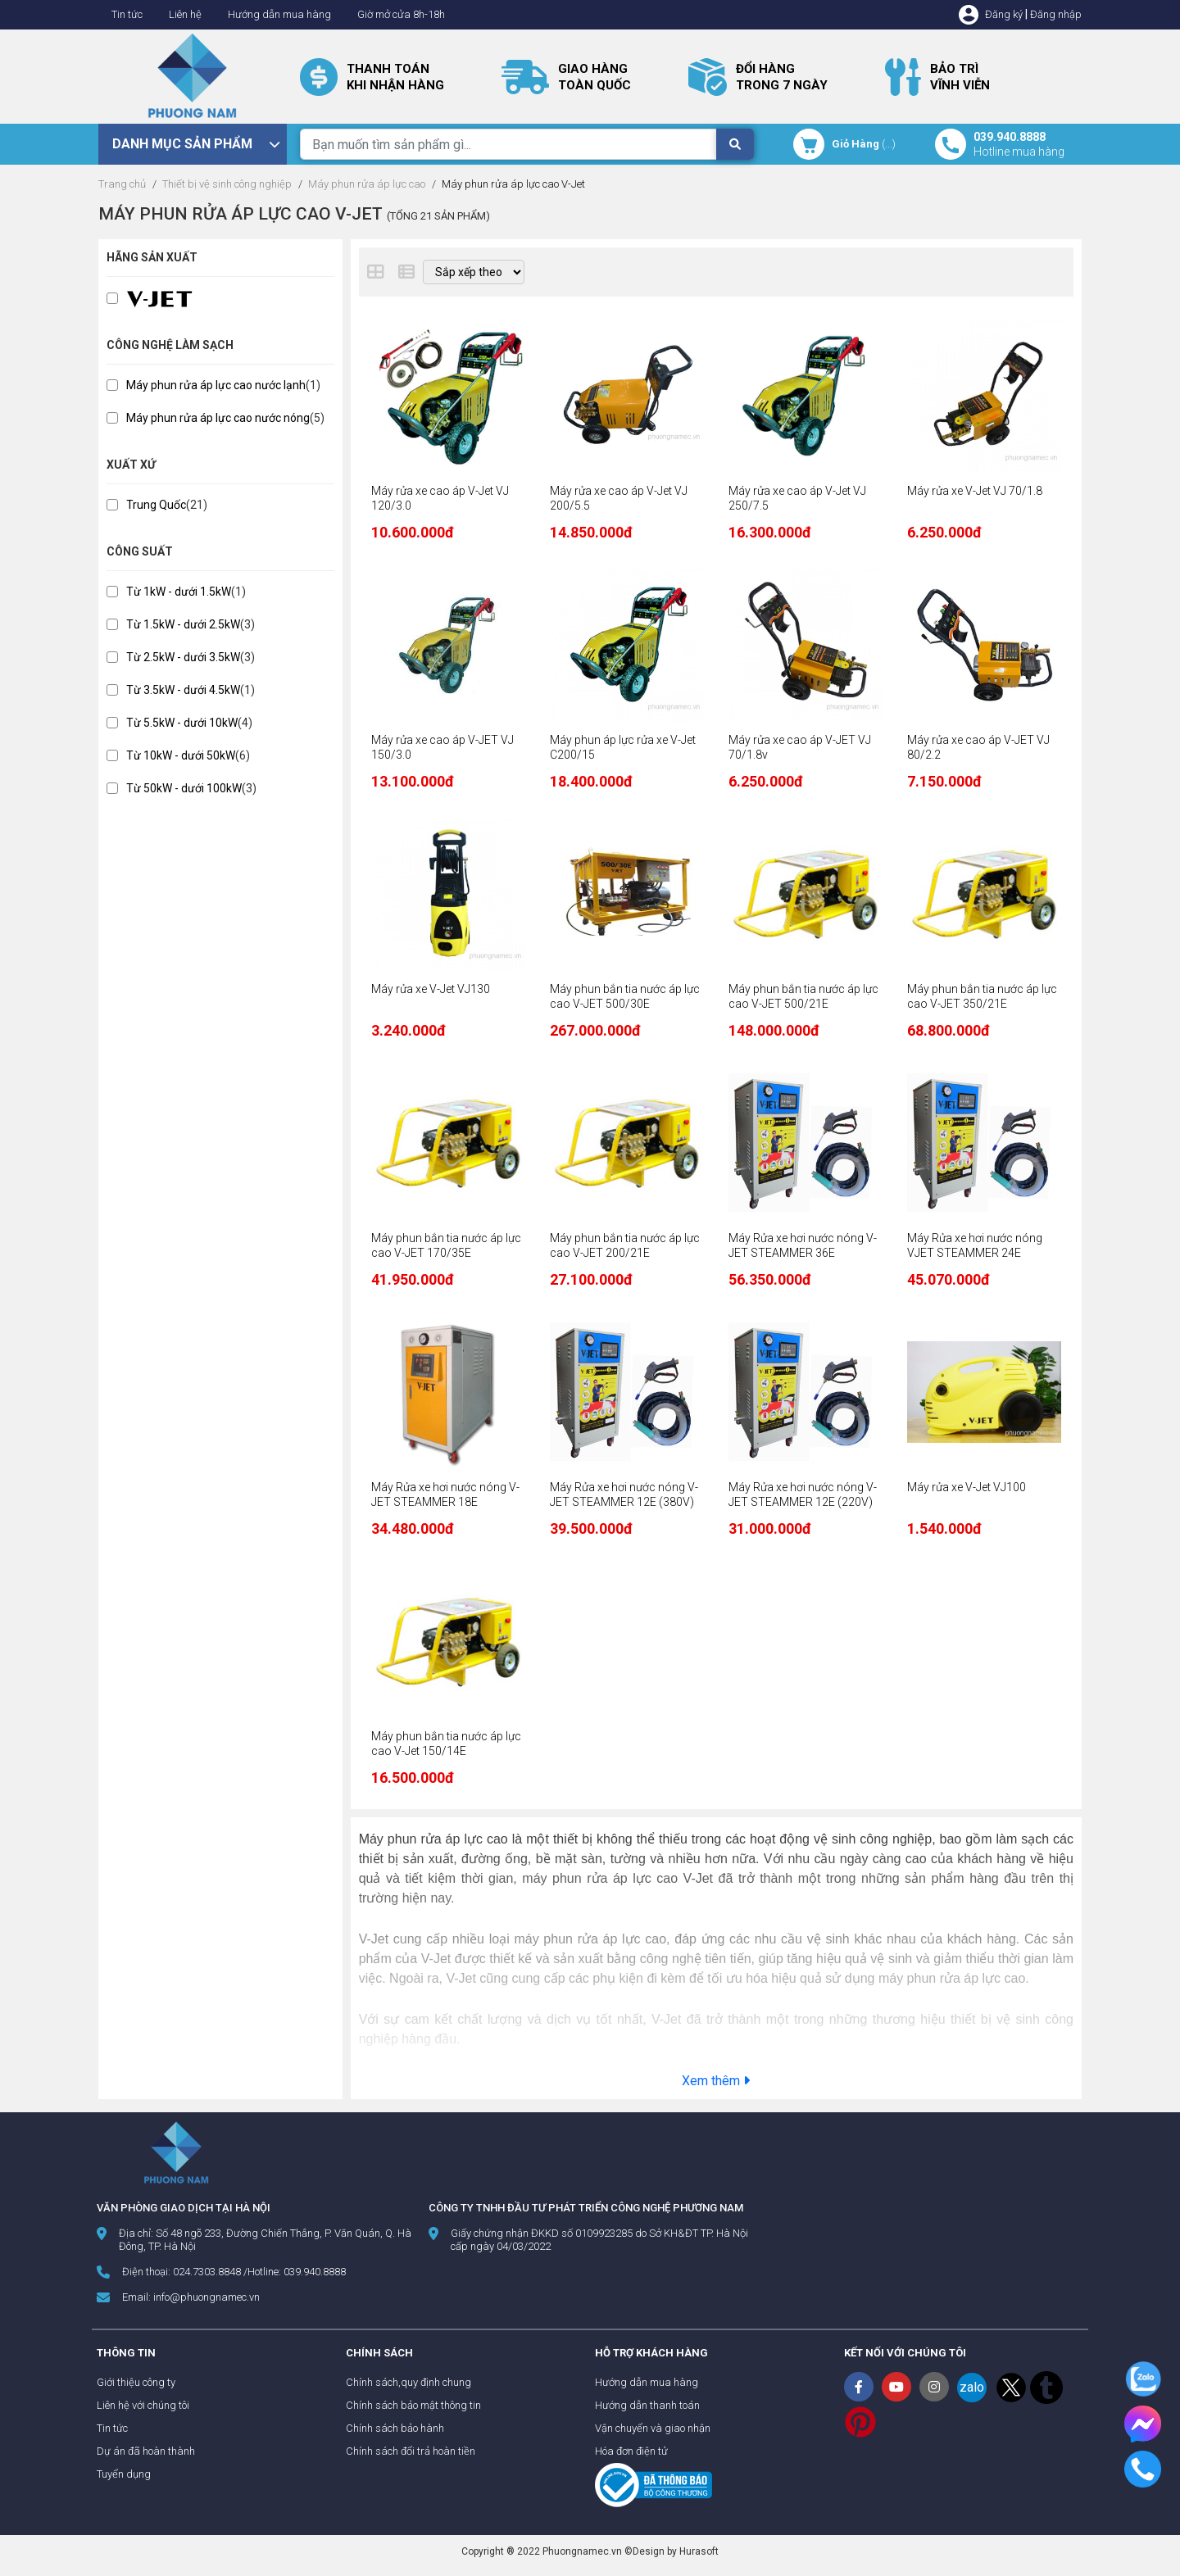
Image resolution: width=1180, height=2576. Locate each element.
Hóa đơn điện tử (631, 2451)
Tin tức (127, 14)
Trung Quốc (156, 504)
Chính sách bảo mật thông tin (413, 2405)
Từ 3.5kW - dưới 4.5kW (183, 689)
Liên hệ (185, 14)
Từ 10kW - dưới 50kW (180, 755)
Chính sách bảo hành (395, 2428)
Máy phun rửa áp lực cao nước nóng (218, 417)
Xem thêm (716, 2080)
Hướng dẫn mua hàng (279, 14)
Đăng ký (1004, 14)
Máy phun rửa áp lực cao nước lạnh (216, 385)
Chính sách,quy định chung (408, 2382)
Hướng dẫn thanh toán (647, 2405)
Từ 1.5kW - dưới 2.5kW (183, 624)
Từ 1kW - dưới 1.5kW (178, 591)
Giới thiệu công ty (136, 2382)
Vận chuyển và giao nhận (652, 2428)
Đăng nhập (1056, 14)
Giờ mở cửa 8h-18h (401, 14)
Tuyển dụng (124, 2474)
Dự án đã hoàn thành (146, 2451)
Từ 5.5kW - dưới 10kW (182, 722)
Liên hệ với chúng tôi (143, 2405)
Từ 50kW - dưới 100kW (184, 788)
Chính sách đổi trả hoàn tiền (410, 2451)
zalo (972, 2387)
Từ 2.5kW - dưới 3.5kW (183, 657)
